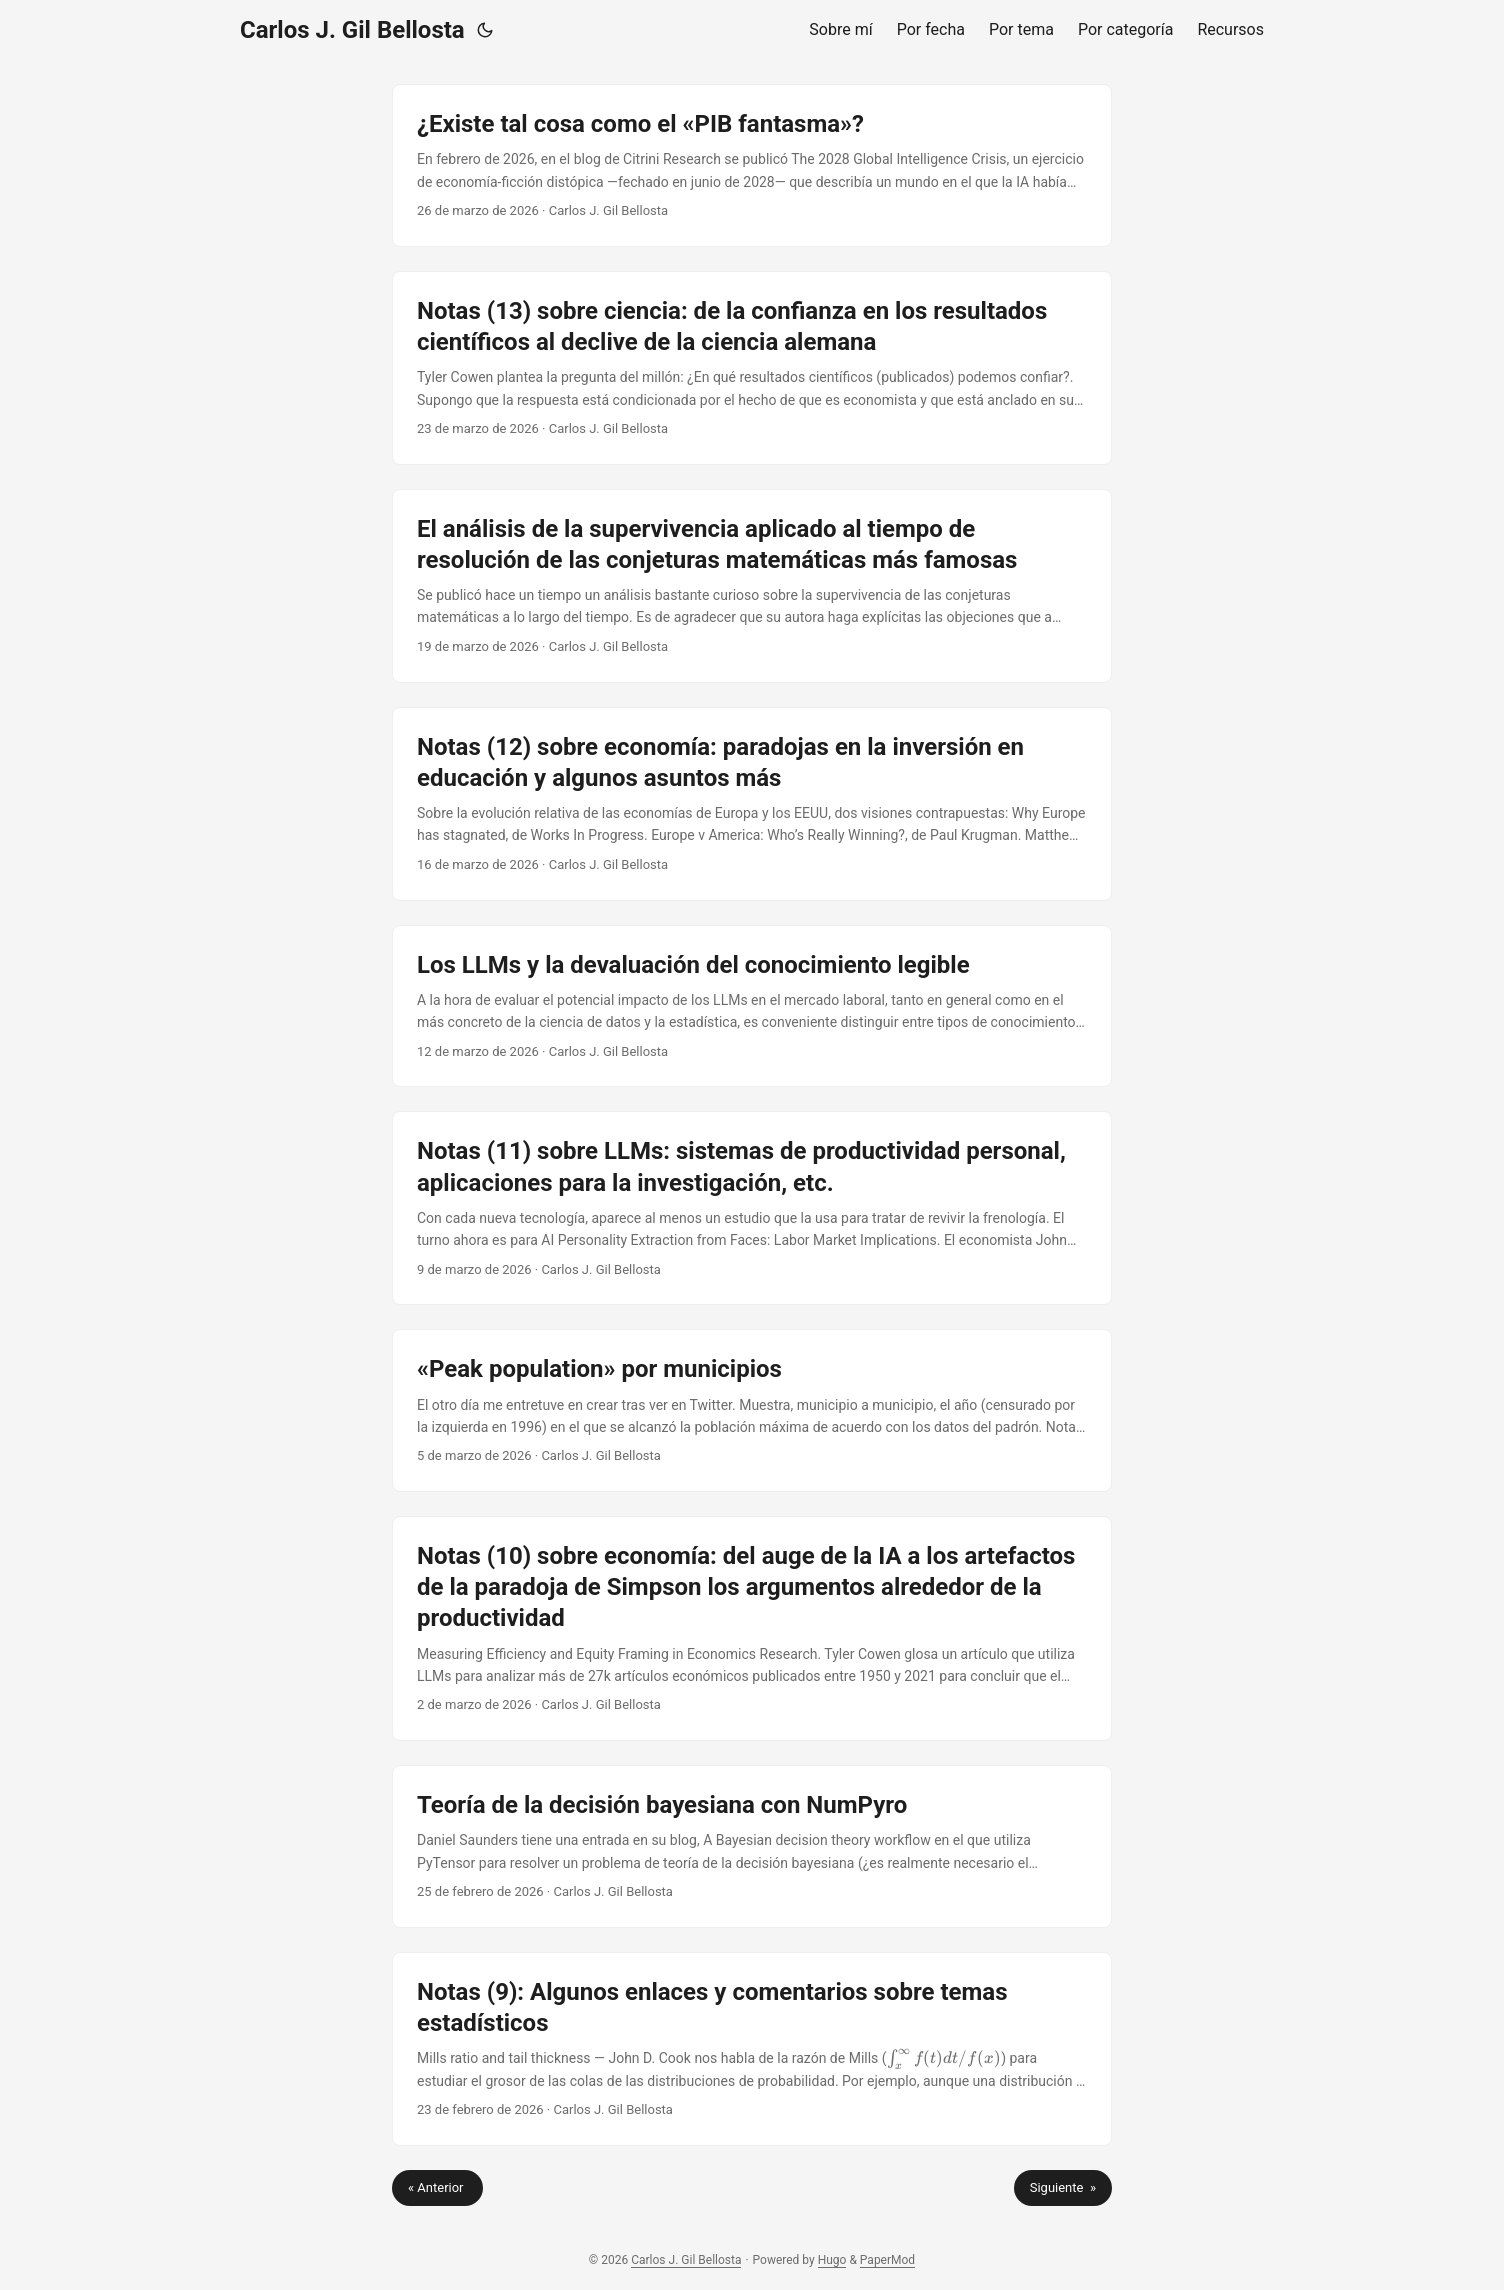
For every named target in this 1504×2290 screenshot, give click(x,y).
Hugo (832, 2260)
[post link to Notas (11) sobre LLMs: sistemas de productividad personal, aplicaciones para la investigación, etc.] (752, 1208)
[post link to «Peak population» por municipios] (752, 1410)
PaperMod (887, 2260)
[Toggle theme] (485, 30)
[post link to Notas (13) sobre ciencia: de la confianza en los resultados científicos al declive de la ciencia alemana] (752, 368)
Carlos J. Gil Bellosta (352, 30)
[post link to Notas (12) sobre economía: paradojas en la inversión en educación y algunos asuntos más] (752, 804)
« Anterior (437, 2187)
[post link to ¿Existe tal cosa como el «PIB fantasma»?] (752, 165)
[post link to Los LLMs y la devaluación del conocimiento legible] (752, 1006)
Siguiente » (1063, 2187)
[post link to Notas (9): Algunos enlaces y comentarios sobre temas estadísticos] (752, 2049)
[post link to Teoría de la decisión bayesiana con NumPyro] (752, 1846)
